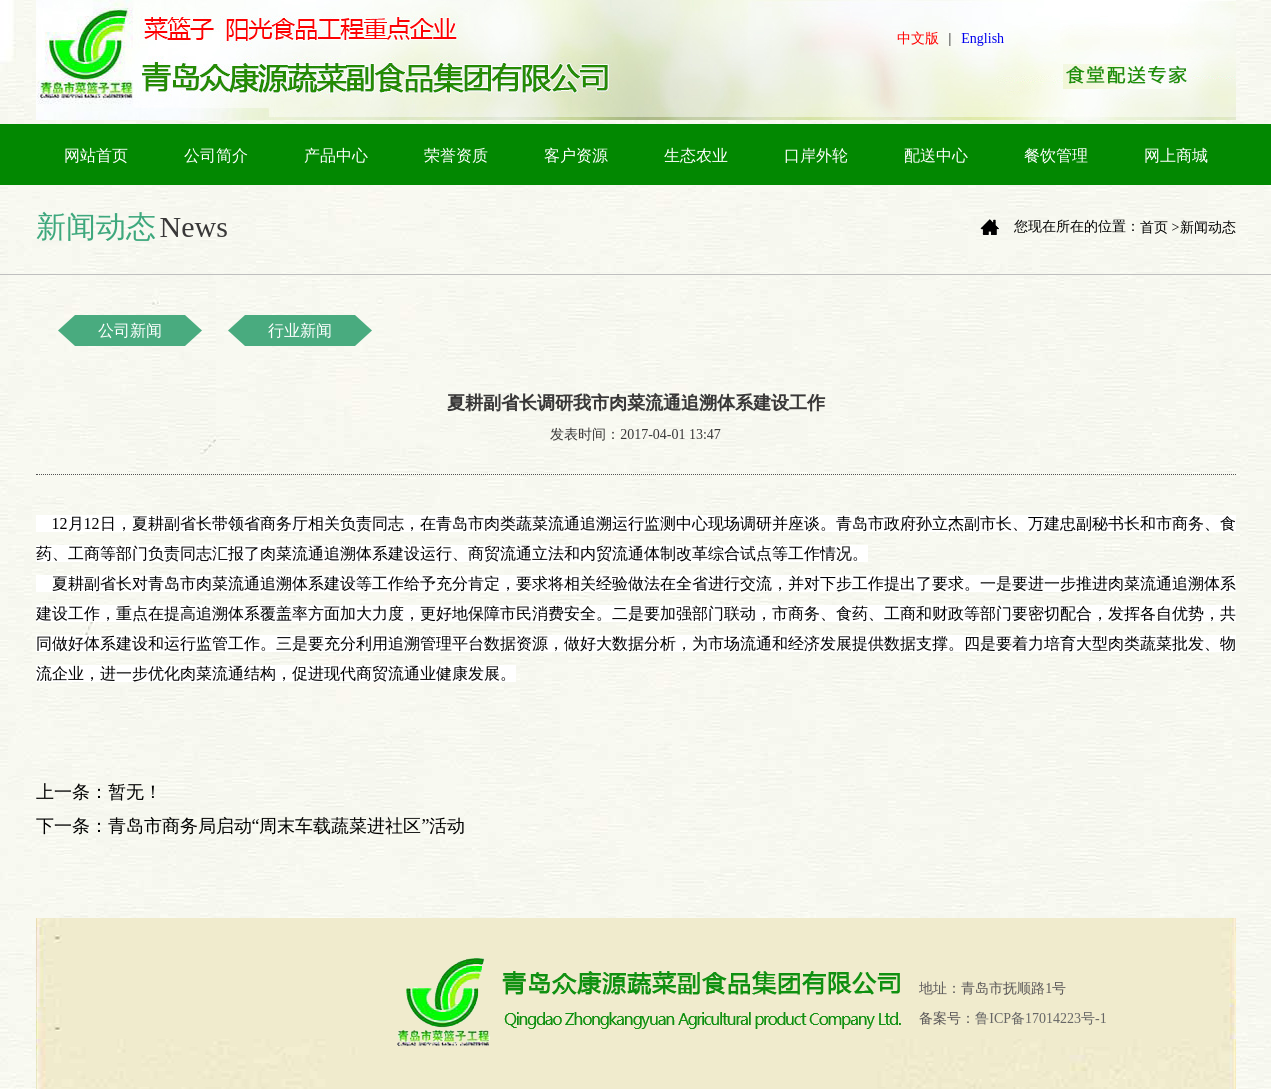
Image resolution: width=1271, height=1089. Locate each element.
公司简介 (216, 155)
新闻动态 (1208, 227)
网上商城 (1176, 155)
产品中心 (336, 155)
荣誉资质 (456, 155)
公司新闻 (130, 330)
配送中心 (936, 155)
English (982, 38)
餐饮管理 (1056, 155)
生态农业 (696, 155)
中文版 (918, 38)
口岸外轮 (816, 155)
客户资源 (576, 155)
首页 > (1159, 227)
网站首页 (96, 155)
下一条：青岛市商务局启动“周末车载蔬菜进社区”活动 (251, 826)
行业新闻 (300, 330)
